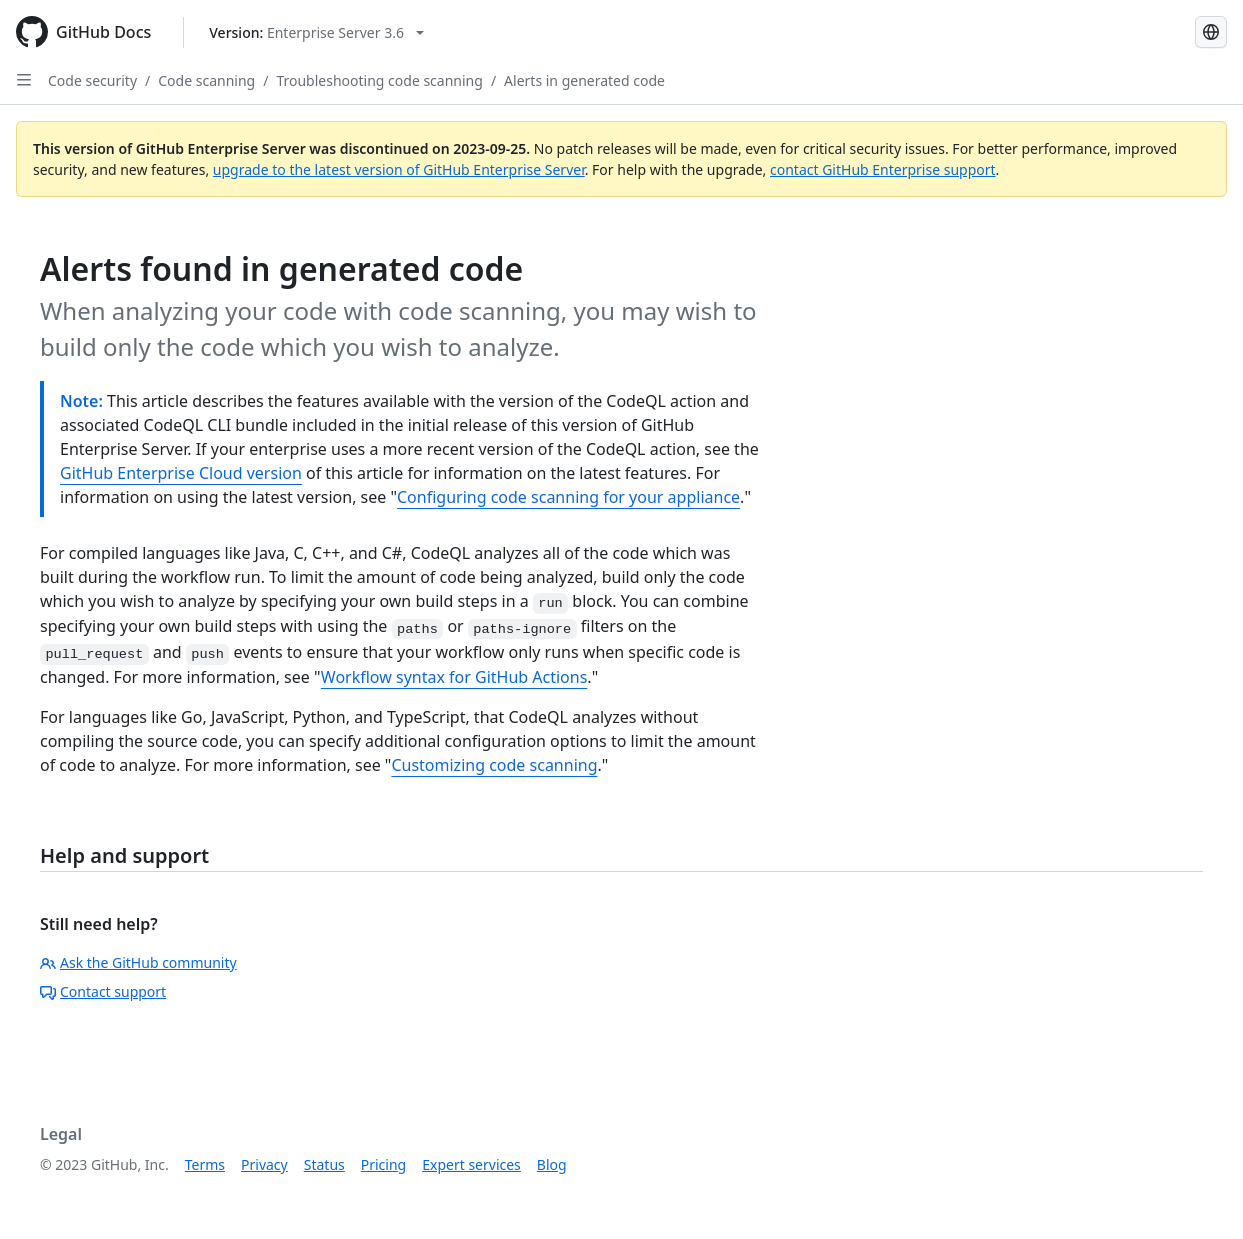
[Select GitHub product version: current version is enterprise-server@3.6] (316, 32)
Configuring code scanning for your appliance (568, 497)
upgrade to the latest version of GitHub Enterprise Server (399, 169)
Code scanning (206, 80)
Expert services (471, 1164)
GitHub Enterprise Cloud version (181, 473)
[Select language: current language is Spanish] (1211, 32)
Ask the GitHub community (138, 962)
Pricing (383, 1164)
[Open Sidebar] (24, 80)
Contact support (103, 991)
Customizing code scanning (494, 765)
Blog (552, 1164)
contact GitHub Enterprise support (883, 169)
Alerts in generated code (584, 80)
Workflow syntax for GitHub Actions (454, 677)
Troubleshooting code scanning (379, 80)
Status (324, 1164)
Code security (92, 80)
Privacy (264, 1164)
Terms (205, 1164)
